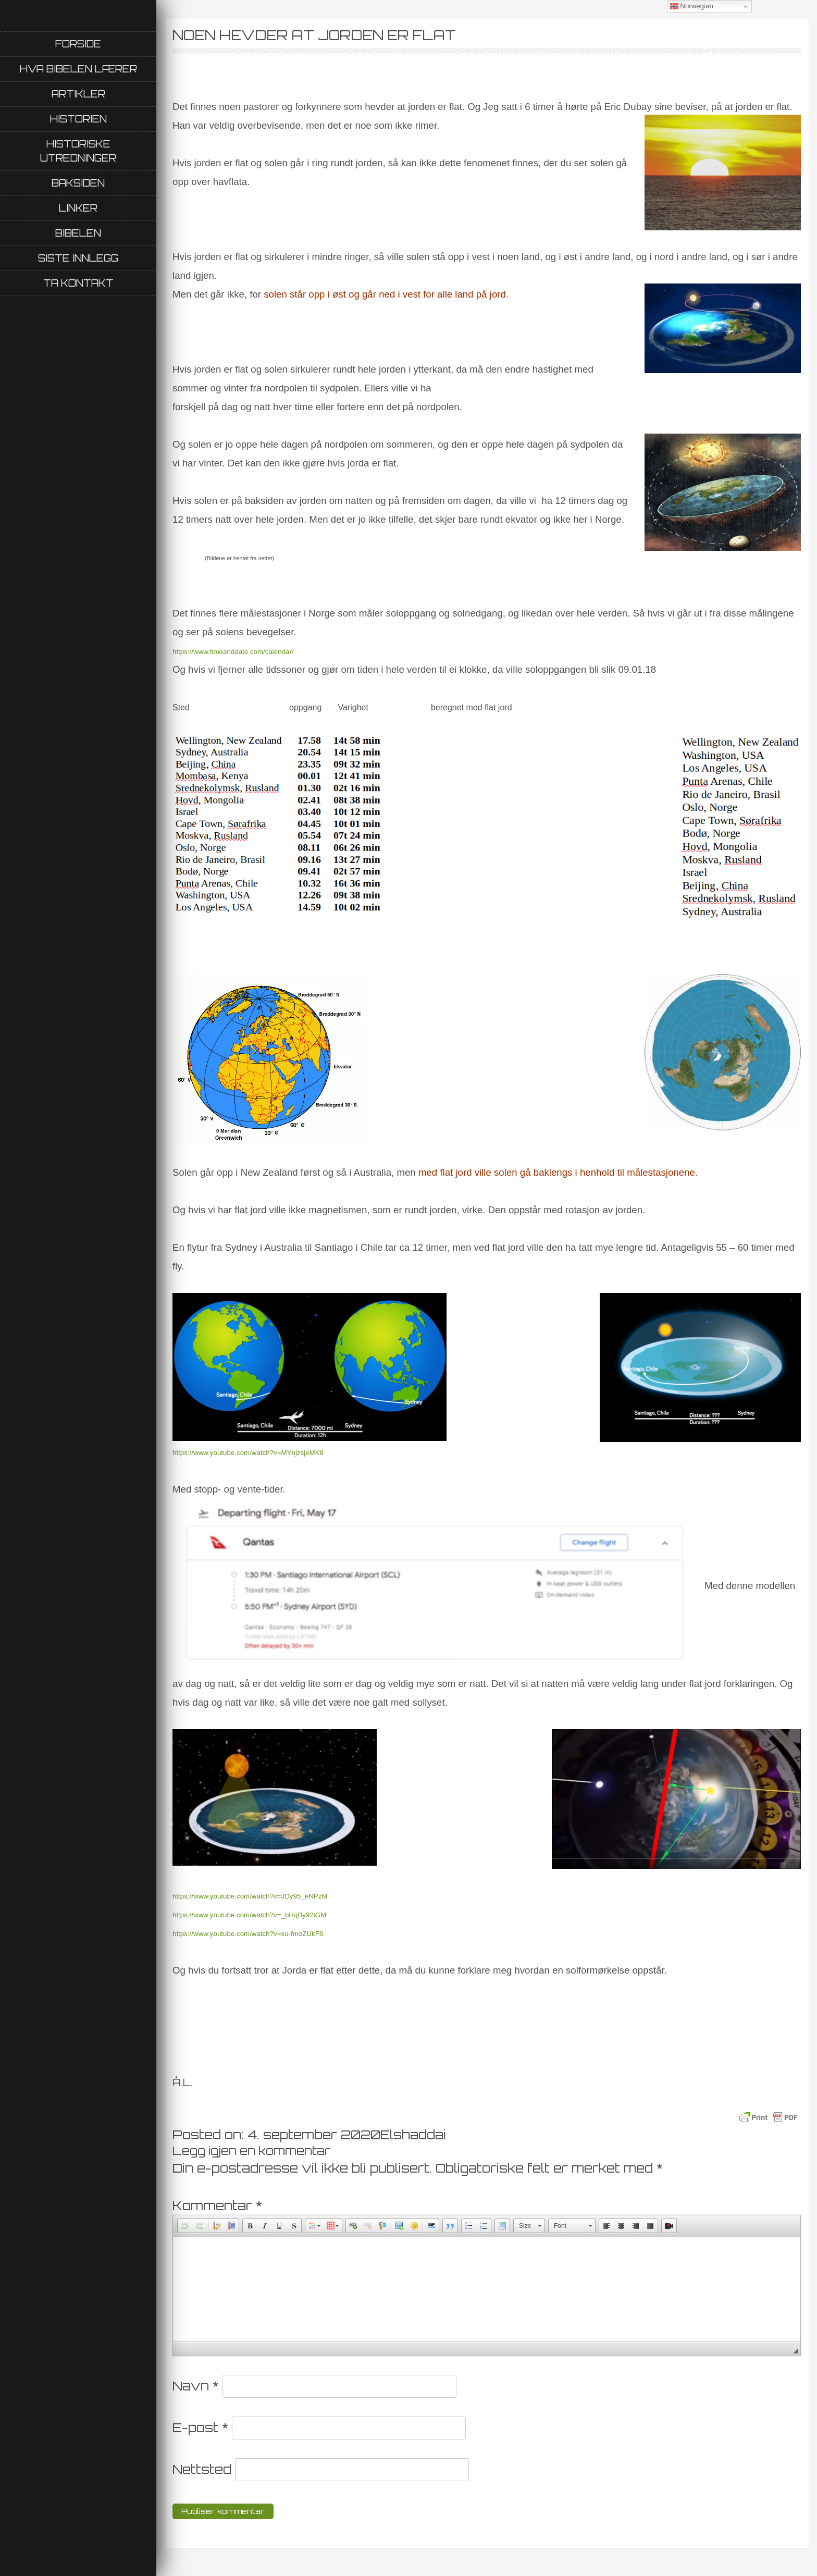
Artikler (78, 94)
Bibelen (78, 233)
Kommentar (217, 2205)
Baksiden (78, 183)
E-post (200, 2427)
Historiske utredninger (78, 151)
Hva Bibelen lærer (78, 69)
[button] (185, 2226)
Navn (195, 2386)
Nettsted (201, 2469)
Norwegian (691, 6)
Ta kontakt (78, 283)
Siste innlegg (78, 258)
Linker (78, 208)
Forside (78, 44)
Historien (78, 119)
